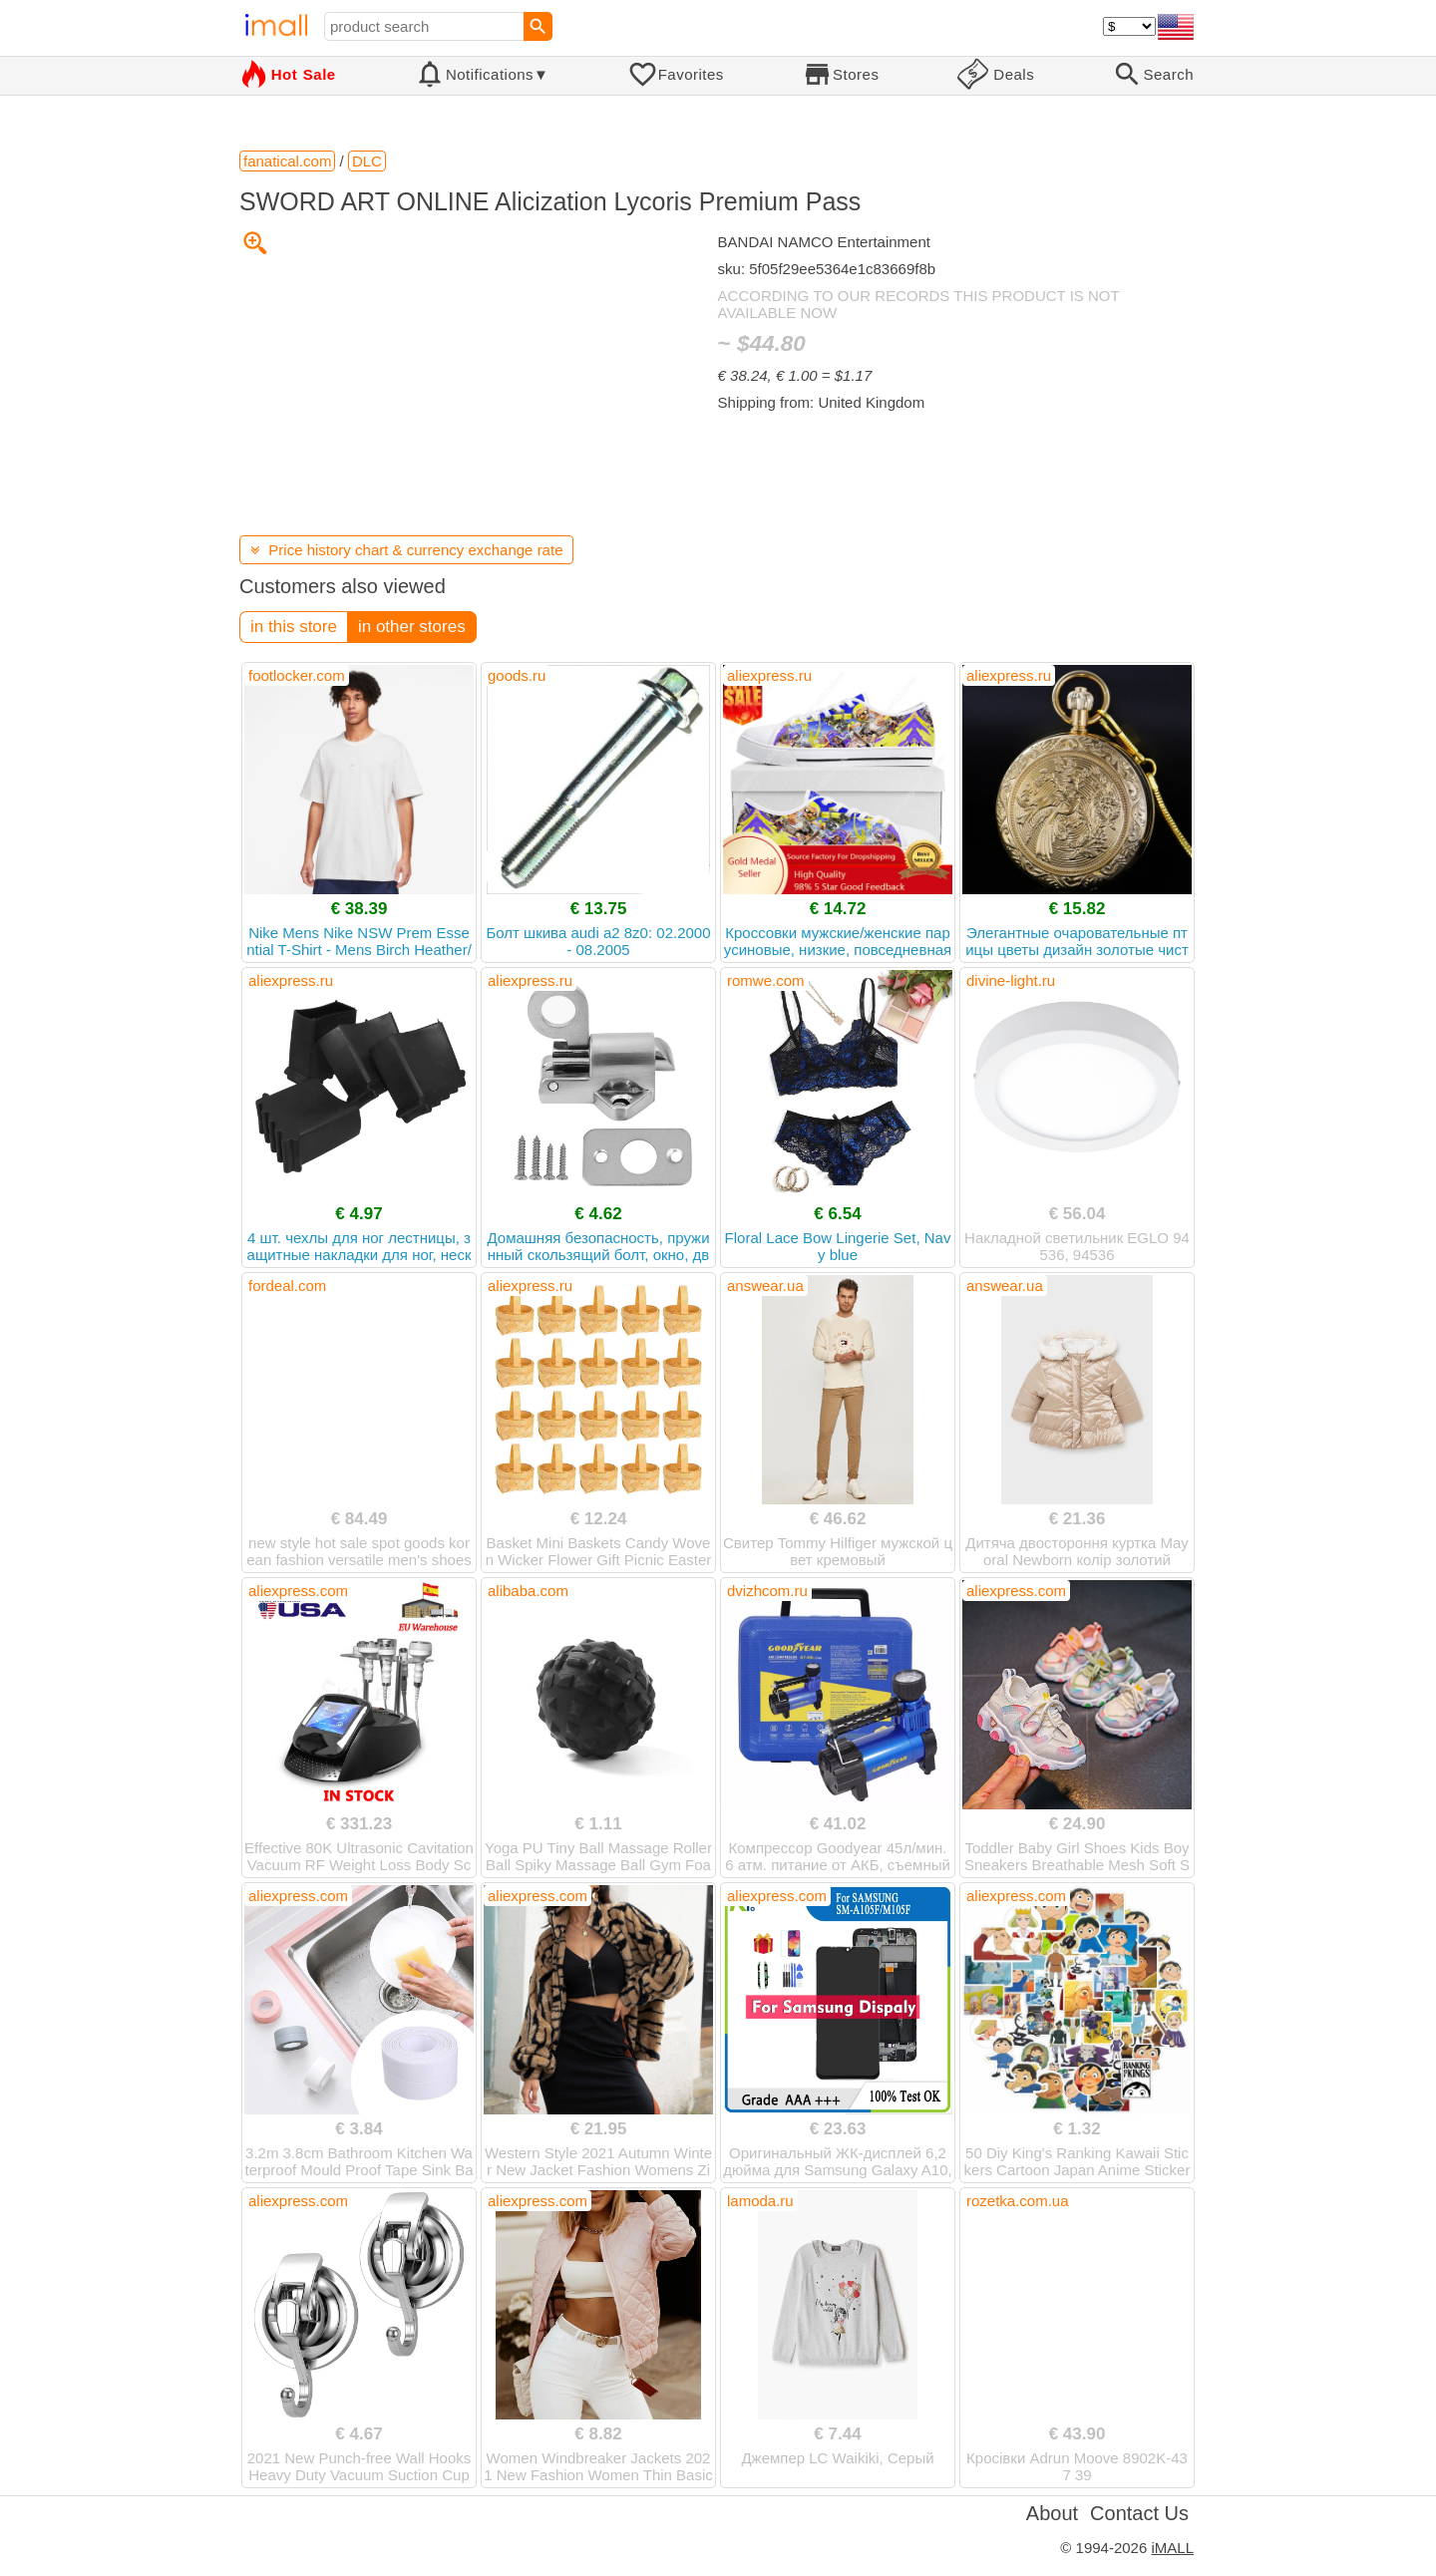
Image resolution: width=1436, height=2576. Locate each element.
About (1052, 2513)
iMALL (1172, 2547)
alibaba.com (528, 1590)
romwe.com (766, 980)
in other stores (412, 626)
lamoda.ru (760, 2200)
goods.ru (516, 675)
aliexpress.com (298, 1590)
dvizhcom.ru (767, 1590)
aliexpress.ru (769, 675)
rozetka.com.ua (1017, 2200)
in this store (293, 626)
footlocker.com (296, 675)
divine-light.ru (1010, 980)
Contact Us (1139, 2513)
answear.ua (765, 1285)
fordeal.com (287, 1285)
